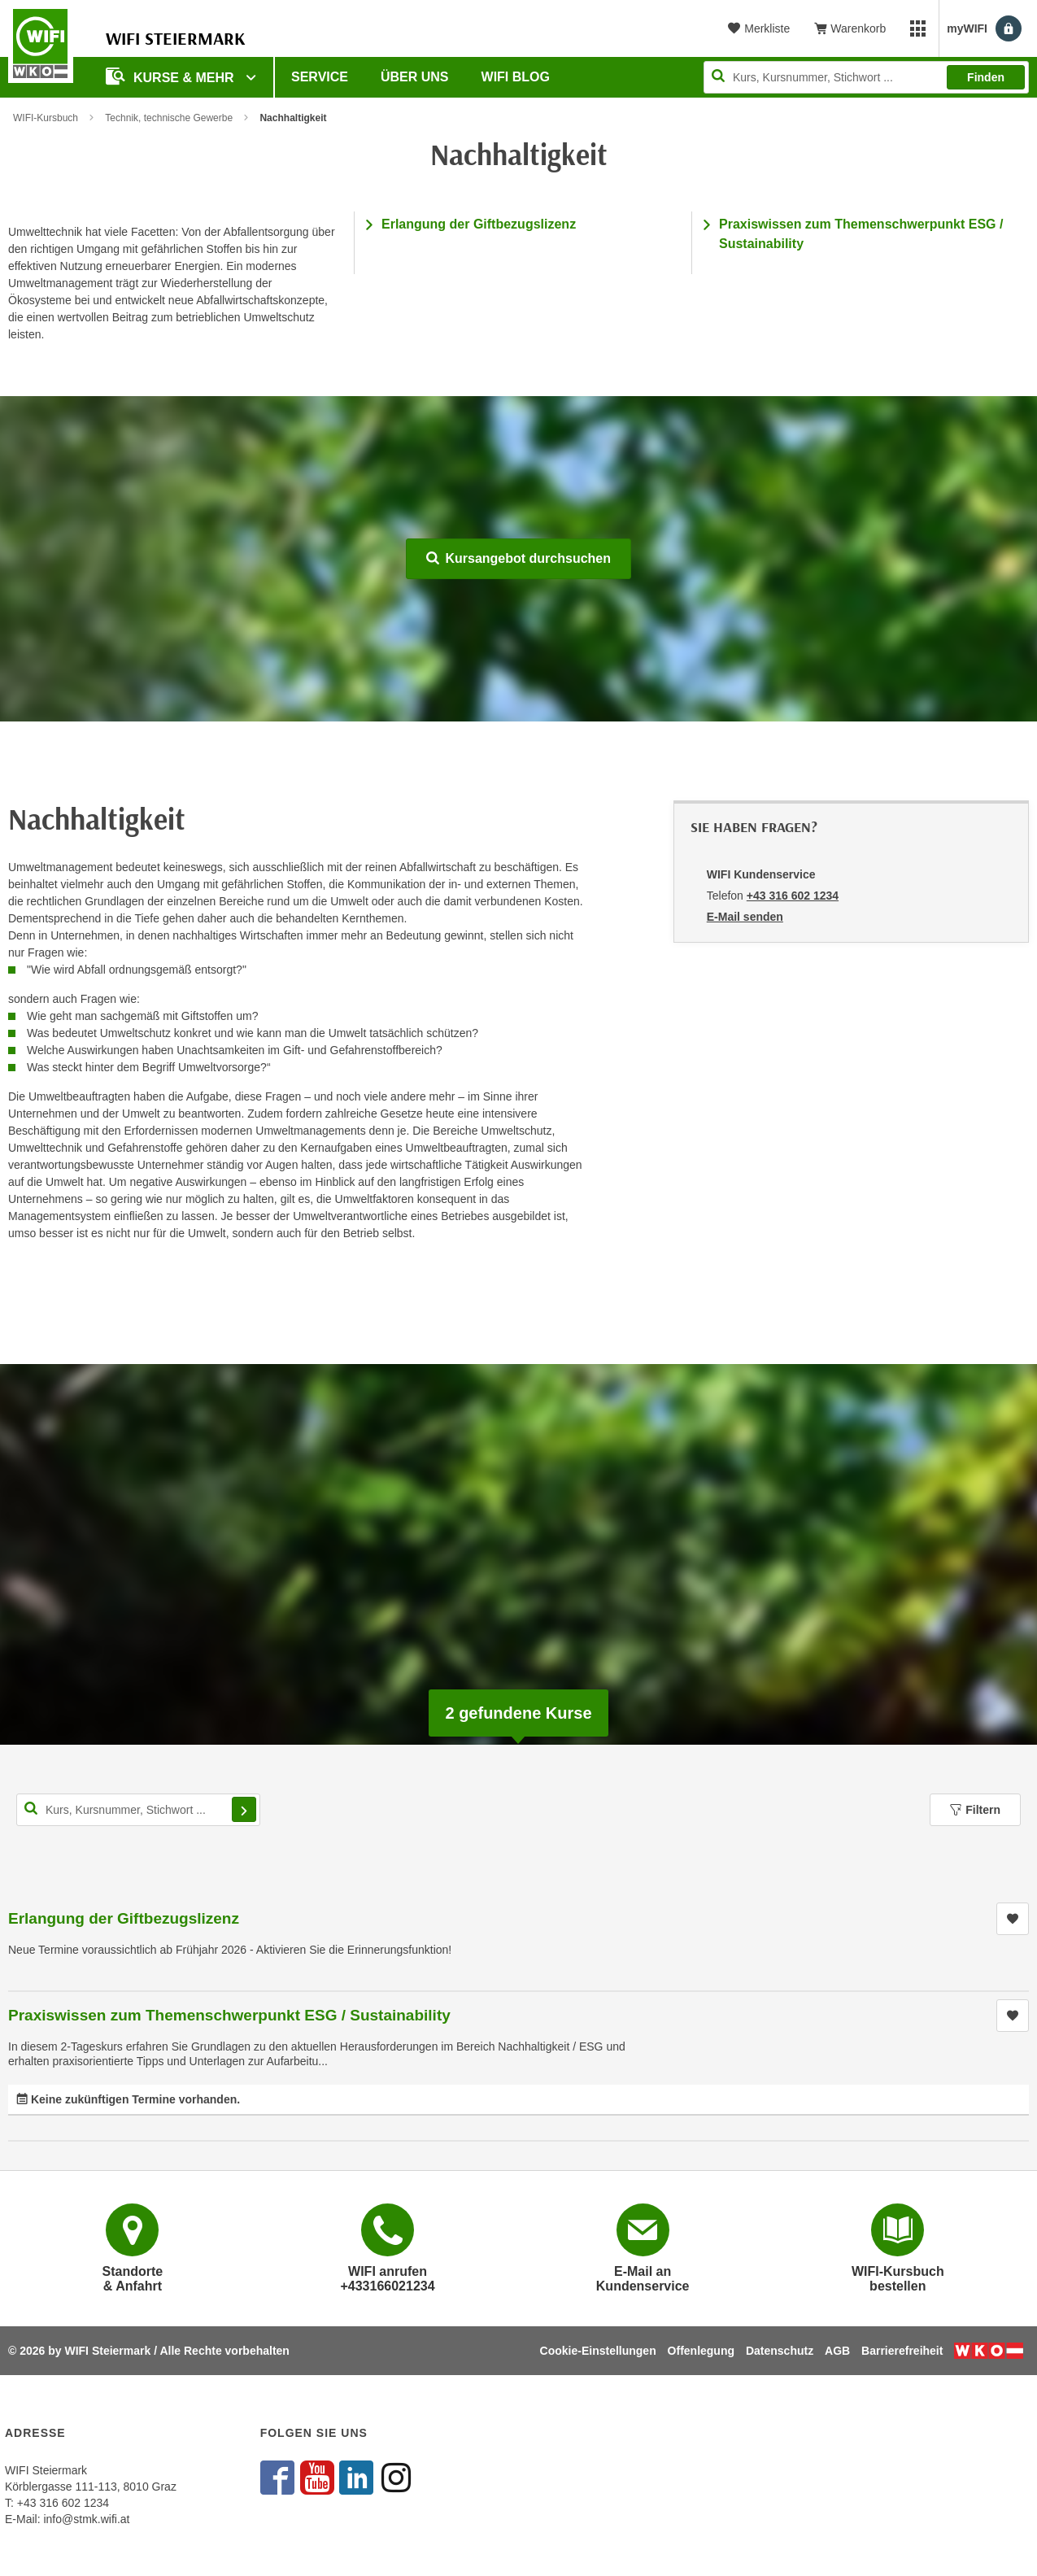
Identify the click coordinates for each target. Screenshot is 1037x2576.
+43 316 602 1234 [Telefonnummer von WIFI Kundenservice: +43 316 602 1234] (793, 895)
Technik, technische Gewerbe (169, 118)
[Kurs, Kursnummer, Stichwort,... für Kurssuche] (138, 1810)
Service (319, 77)
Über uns (415, 77)
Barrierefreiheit (902, 2350)
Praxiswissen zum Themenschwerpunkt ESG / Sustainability (229, 2015)
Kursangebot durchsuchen (518, 558)
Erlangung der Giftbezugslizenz (478, 224)
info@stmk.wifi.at (86, 2519)
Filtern (975, 1809)
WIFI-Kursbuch (45, 118)
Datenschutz (779, 2350)
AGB (837, 2350)
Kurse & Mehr (171, 76)
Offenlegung (701, 2350)
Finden (985, 77)
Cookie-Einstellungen (598, 2350)
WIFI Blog (515, 77)
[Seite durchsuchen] (866, 77)
